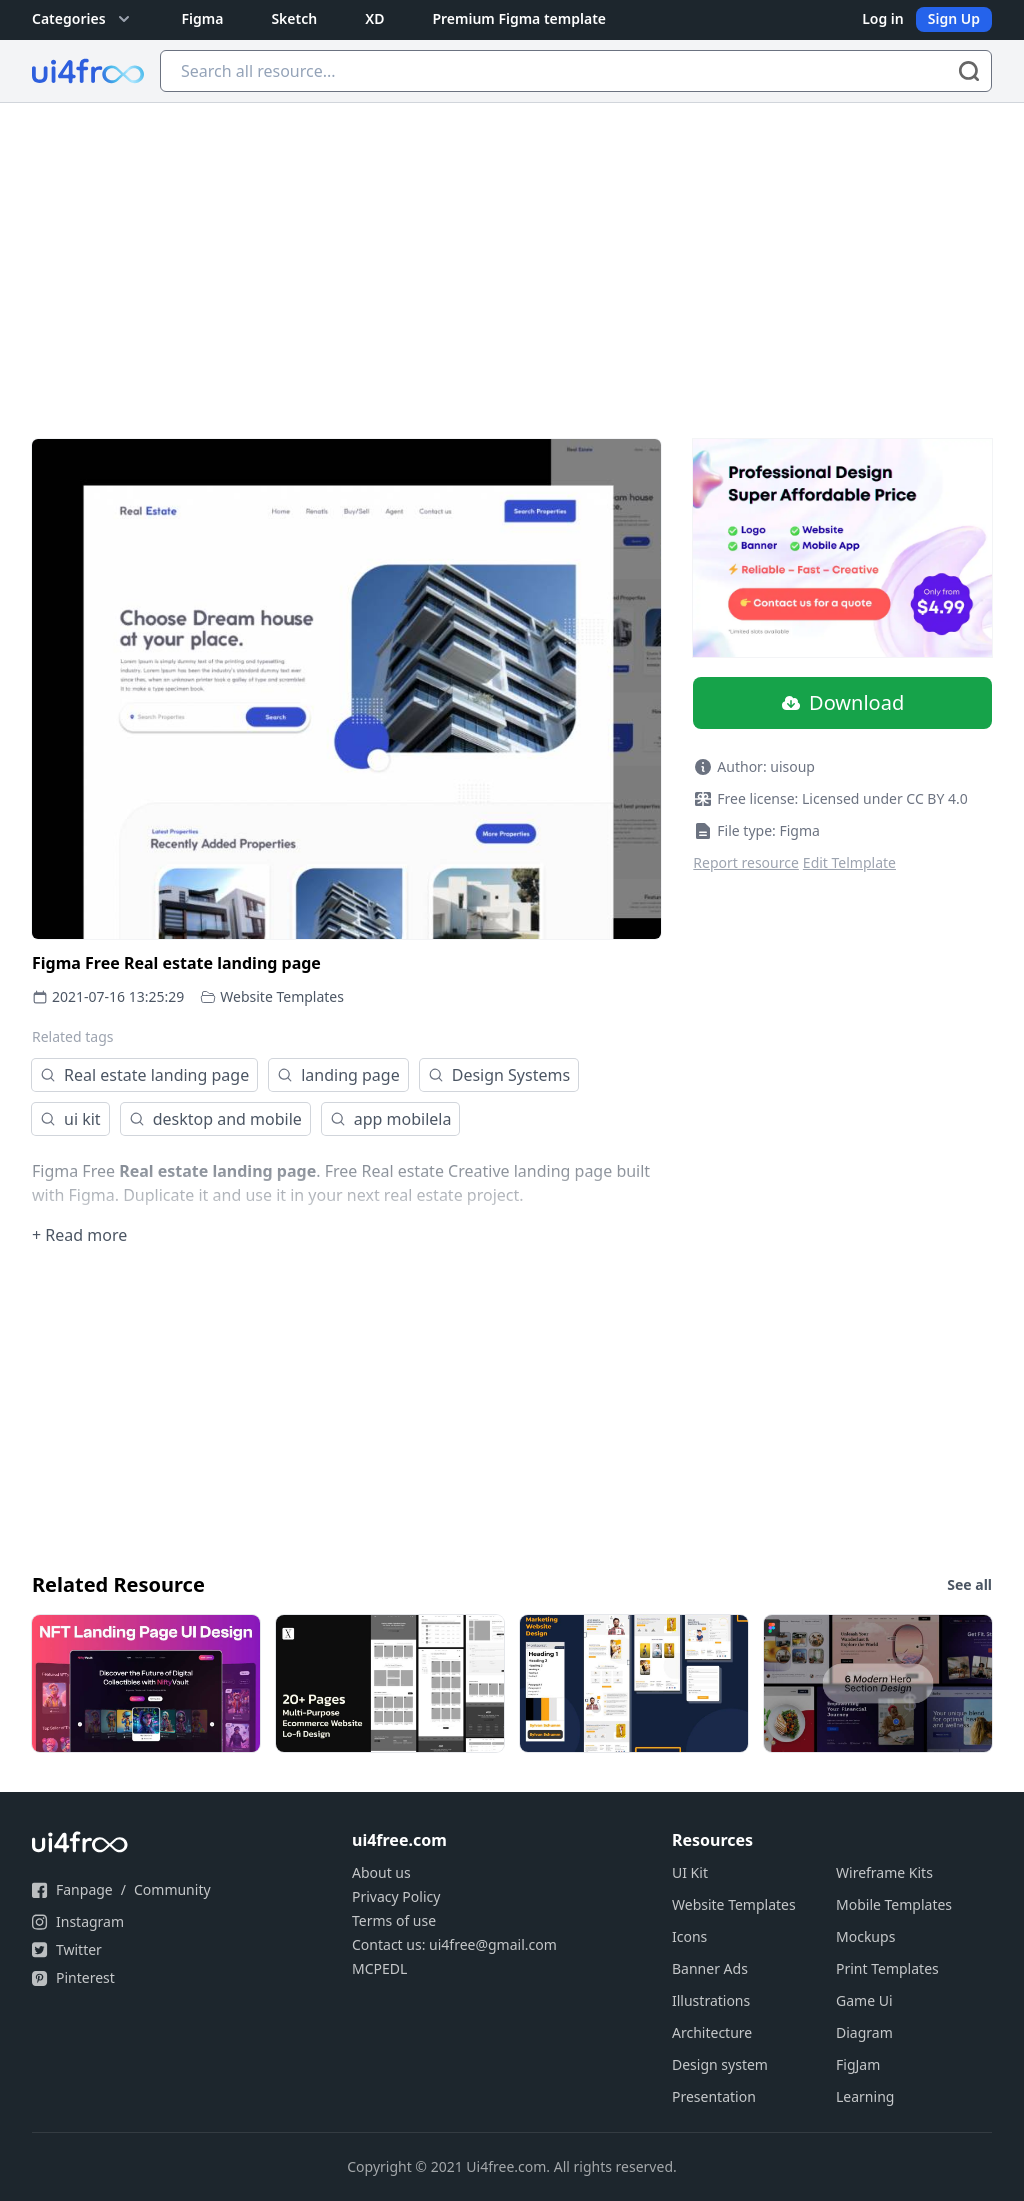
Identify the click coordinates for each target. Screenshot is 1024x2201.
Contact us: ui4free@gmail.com (454, 1944)
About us (381, 1872)
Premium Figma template (519, 18)
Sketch (294, 18)
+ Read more (79, 1235)
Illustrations (711, 2000)
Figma (203, 18)
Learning (865, 2096)
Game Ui (864, 2000)
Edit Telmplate (849, 862)
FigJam (858, 2064)
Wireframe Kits (884, 1872)
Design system (720, 2064)
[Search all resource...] (576, 71)
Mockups (865, 1936)
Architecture (712, 2032)
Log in (883, 18)
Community (172, 1889)
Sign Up (954, 18)
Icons (689, 1936)
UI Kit (690, 1872)
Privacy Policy (396, 1896)
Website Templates (282, 996)
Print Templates (887, 1968)
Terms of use (394, 1920)
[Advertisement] (512, 253)
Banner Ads (710, 1968)
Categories (83, 19)
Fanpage (84, 1889)
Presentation (714, 2096)
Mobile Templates (894, 1904)
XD (374, 18)
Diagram (864, 2032)
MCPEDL (379, 1968)
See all (969, 1584)
